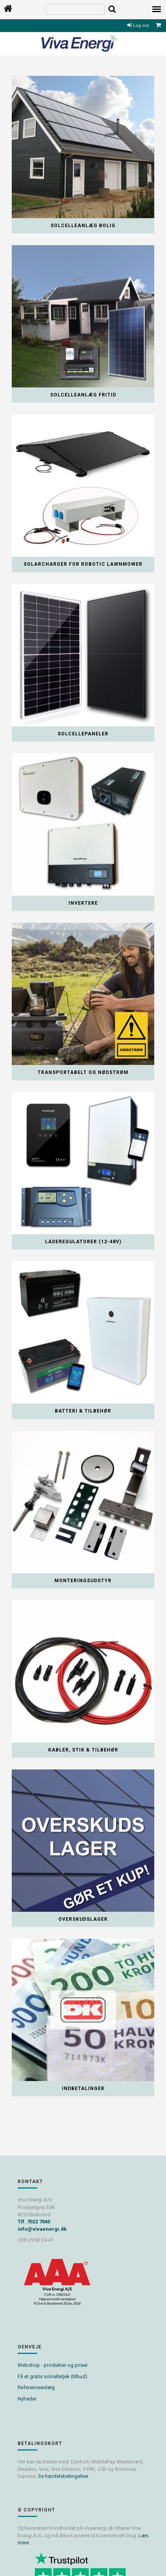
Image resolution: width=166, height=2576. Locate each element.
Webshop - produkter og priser (53, 2365)
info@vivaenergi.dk (42, 2229)
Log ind (138, 25)
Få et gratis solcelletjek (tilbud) (52, 2376)
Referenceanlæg (36, 2387)
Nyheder (27, 2399)
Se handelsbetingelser (63, 2476)
